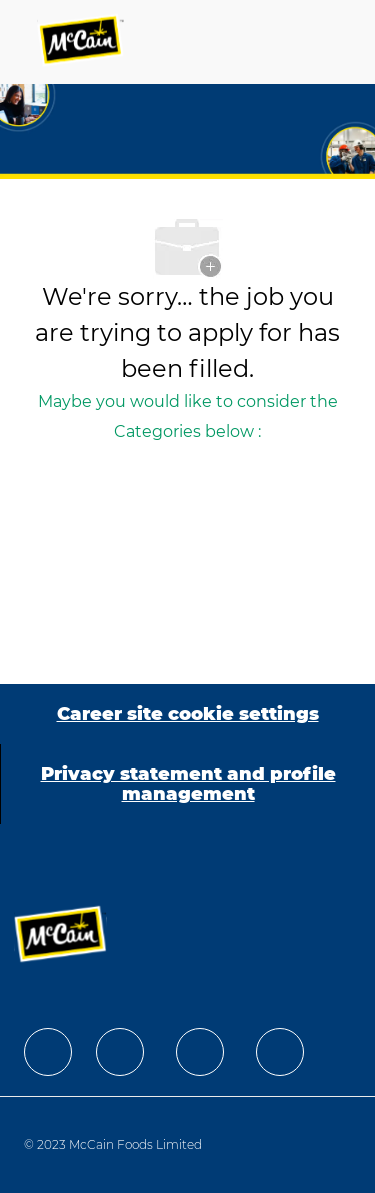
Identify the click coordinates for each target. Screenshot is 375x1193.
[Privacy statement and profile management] (188, 784)
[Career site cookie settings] (188, 714)
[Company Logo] (82, 42)
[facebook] (48, 1052)
